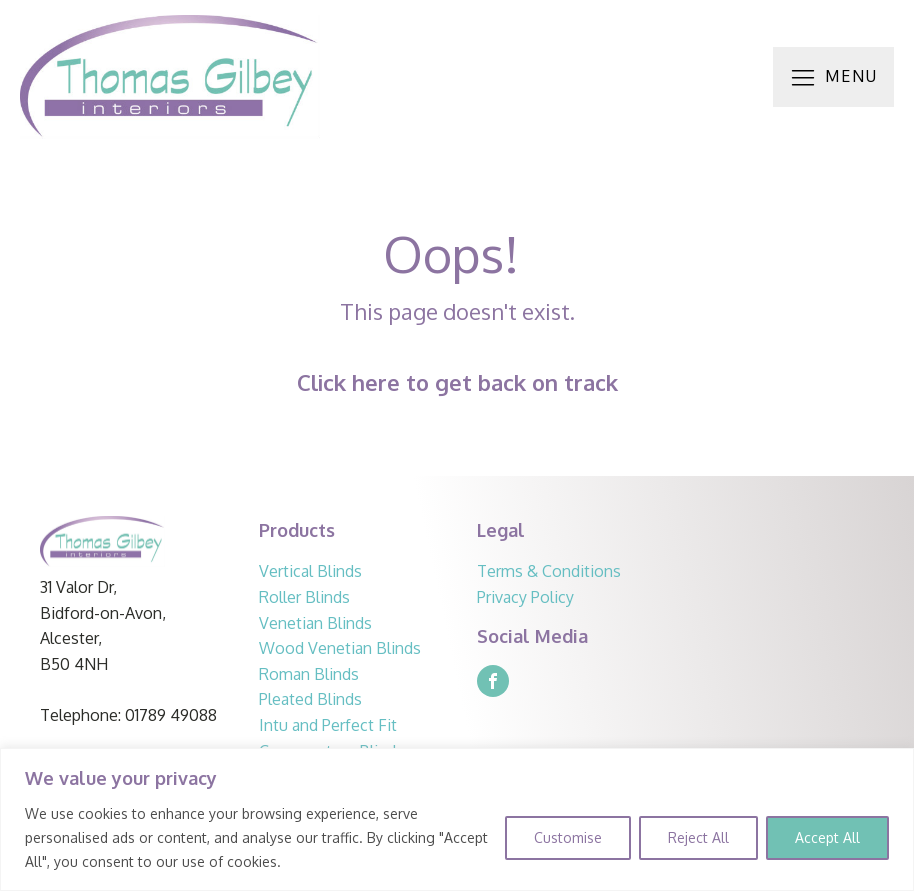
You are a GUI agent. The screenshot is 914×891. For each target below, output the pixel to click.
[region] (457, 819)
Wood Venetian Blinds (340, 648)
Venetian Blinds (315, 623)
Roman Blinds (309, 674)
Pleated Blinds (310, 699)
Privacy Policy (527, 597)
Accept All (827, 837)
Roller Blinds (304, 597)
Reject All (698, 837)
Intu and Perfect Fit (330, 725)
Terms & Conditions (551, 571)
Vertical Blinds (310, 571)
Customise (568, 837)
